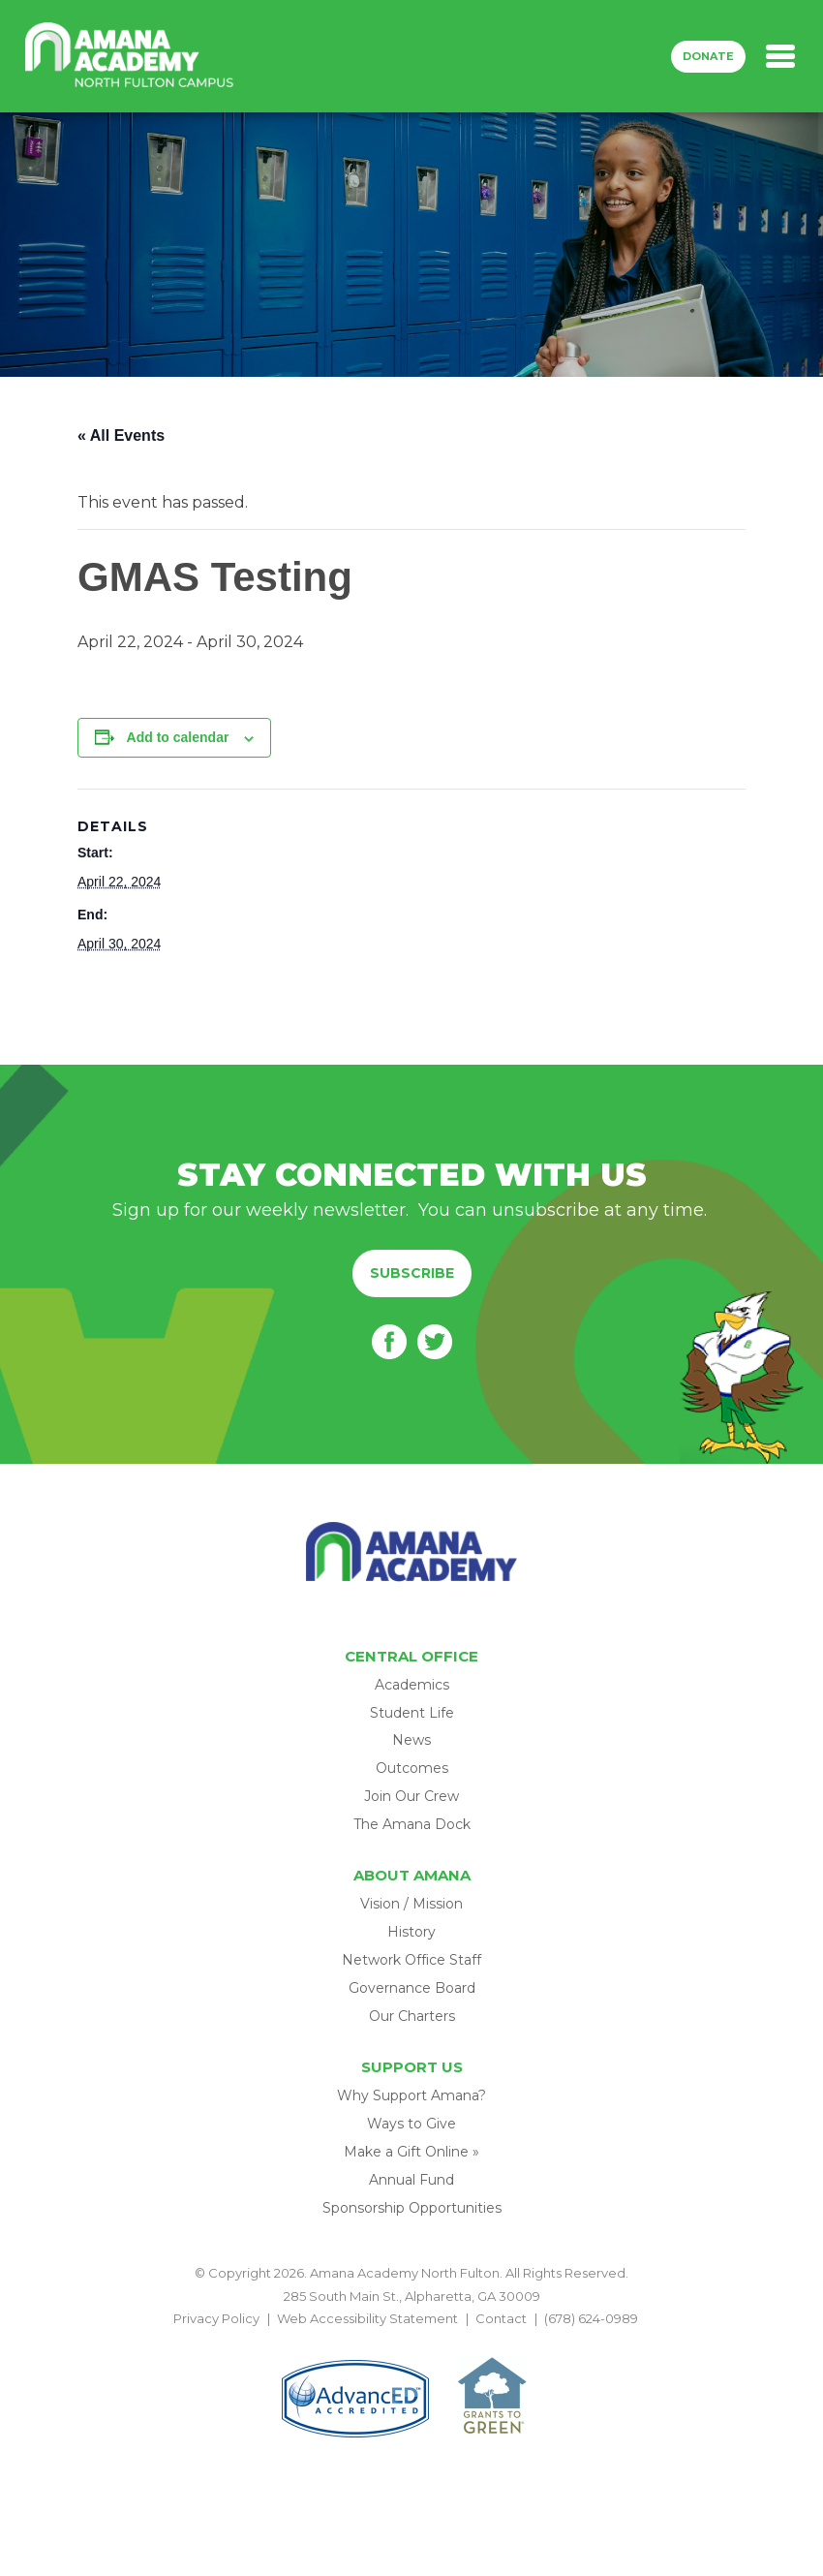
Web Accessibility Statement (367, 2318)
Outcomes (412, 1768)
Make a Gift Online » (411, 2151)
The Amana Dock (412, 1824)
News (411, 1740)
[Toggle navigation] (780, 56)
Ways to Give (411, 2123)
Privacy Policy (216, 2318)
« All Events (121, 435)
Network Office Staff (411, 1960)
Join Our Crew (411, 1796)
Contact (501, 2318)
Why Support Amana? (411, 2095)
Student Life (412, 1713)
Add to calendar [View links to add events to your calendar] (178, 737)
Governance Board (412, 1988)
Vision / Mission (411, 1903)
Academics (412, 1684)
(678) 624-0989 (591, 2318)
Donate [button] (708, 56)
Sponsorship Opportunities (412, 2208)
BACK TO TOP (411, 2341)
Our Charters (412, 2016)
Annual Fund (411, 2179)
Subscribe (412, 1273)
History (411, 1931)
